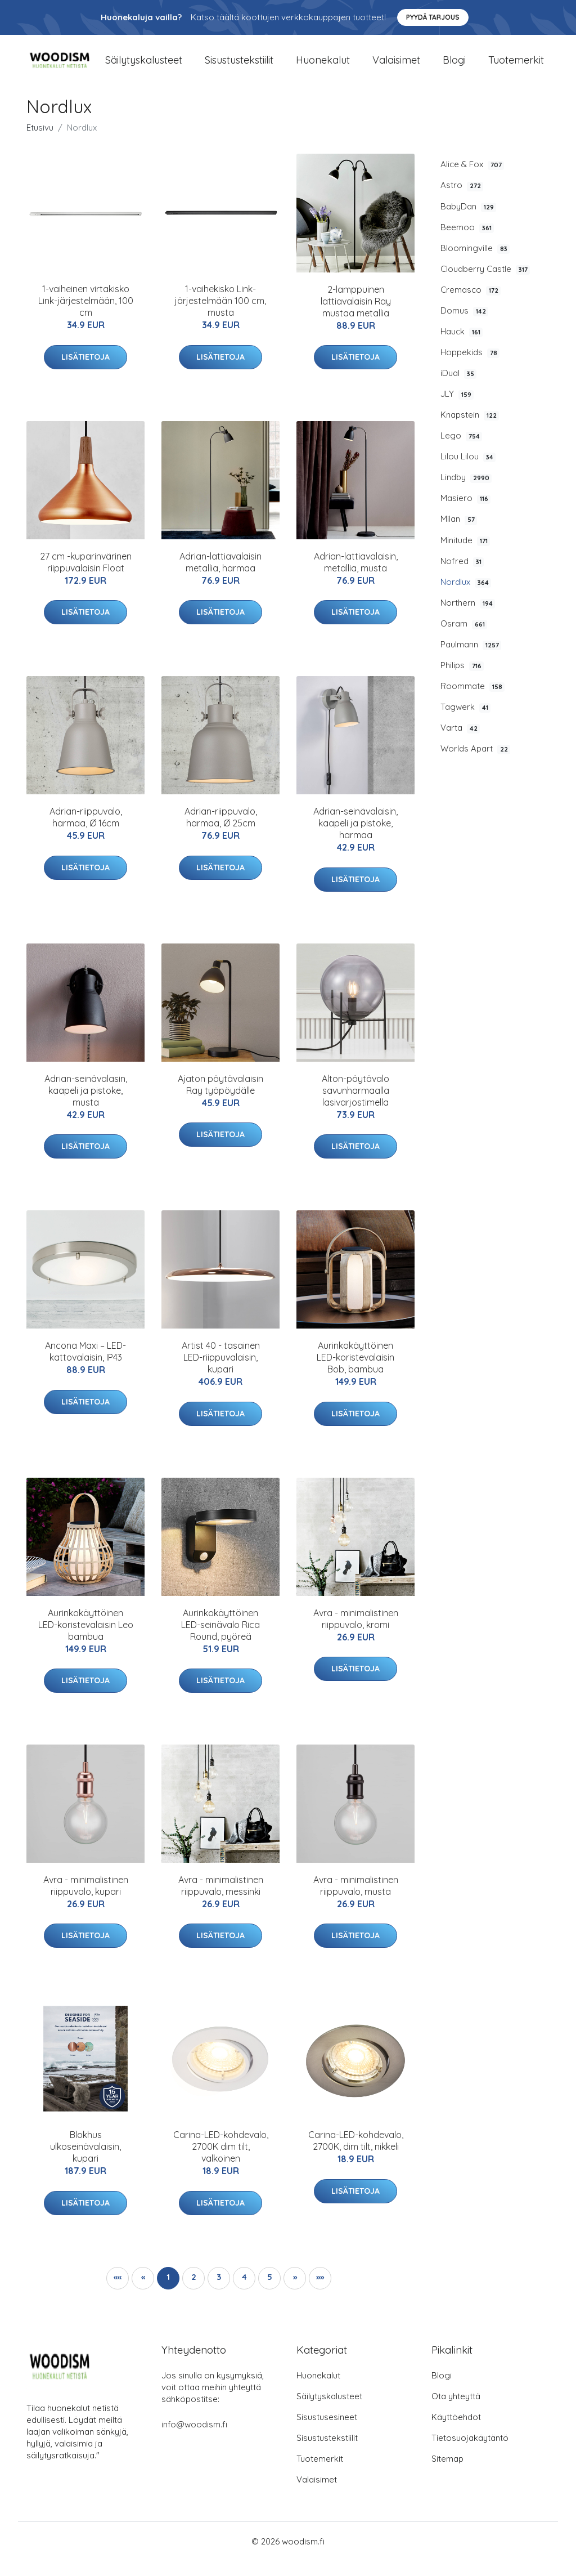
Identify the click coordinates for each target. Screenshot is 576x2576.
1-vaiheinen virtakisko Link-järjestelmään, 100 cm (85, 315)
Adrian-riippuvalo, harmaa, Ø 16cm (86, 832)
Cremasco (470, 305)
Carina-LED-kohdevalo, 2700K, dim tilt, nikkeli (355, 2155)
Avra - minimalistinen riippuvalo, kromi (355, 1633)
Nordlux (465, 596)
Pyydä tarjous (433, 17)
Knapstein (469, 430)
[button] (295, 2293)
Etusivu (39, 142)
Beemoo (467, 242)
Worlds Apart (475, 764)
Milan (458, 534)
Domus (464, 326)
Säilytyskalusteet (143, 67)
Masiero (465, 513)
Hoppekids (470, 367)
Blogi (454, 67)
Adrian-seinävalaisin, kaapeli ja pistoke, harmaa (355, 838)
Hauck (461, 346)
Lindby (466, 492)
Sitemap (447, 2473)
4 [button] (244, 2292)
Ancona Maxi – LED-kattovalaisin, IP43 (85, 1366)
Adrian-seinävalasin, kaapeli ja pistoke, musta (85, 1105)
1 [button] (168, 2292)
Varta (460, 743)
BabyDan (468, 221)
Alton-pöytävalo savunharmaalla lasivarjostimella (355, 1105)
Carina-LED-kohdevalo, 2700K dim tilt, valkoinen (220, 2161)
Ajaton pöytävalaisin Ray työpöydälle (220, 1099)
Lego (461, 451)
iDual (458, 388)
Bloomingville (475, 263)
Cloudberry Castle (485, 284)
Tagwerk (465, 722)
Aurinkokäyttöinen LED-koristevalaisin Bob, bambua (355, 1372)
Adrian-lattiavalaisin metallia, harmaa (220, 577)
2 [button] (193, 2292)
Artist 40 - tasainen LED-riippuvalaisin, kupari (221, 1372)
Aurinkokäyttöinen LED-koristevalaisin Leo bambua (85, 1639)
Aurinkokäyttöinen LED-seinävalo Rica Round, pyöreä (220, 1639)
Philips (462, 680)
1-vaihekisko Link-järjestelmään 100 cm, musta (220, 315)
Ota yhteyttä (455, 2411)
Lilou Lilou (468, 471)
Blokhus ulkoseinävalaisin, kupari (85, 2161)
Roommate (472, 701)
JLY (457, 409)
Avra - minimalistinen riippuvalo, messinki (220, 1900)
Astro (461, 200)
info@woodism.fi (194, 2439)
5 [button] (269, 2292)
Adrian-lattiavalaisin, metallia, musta (356, 577)
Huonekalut (323, 67)
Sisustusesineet (326, 2432)
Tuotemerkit (516, 67)
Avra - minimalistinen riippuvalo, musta (355, 1900)
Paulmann (470, 659)
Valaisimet (396, 67)
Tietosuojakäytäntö (469, 2453)
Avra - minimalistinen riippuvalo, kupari (85, 1900)
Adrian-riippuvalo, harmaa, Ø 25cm (220, 832)
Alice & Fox (472, 179)
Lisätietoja (85, 372)
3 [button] (219, 2292)
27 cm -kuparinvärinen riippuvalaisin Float (86, 577)
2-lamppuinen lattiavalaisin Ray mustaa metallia (356, 315)
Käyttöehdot (456, 2432)
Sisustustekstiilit (239, 67)
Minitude (465, 555)
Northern (467, 618)
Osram (463, 639)
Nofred (462, 576)
